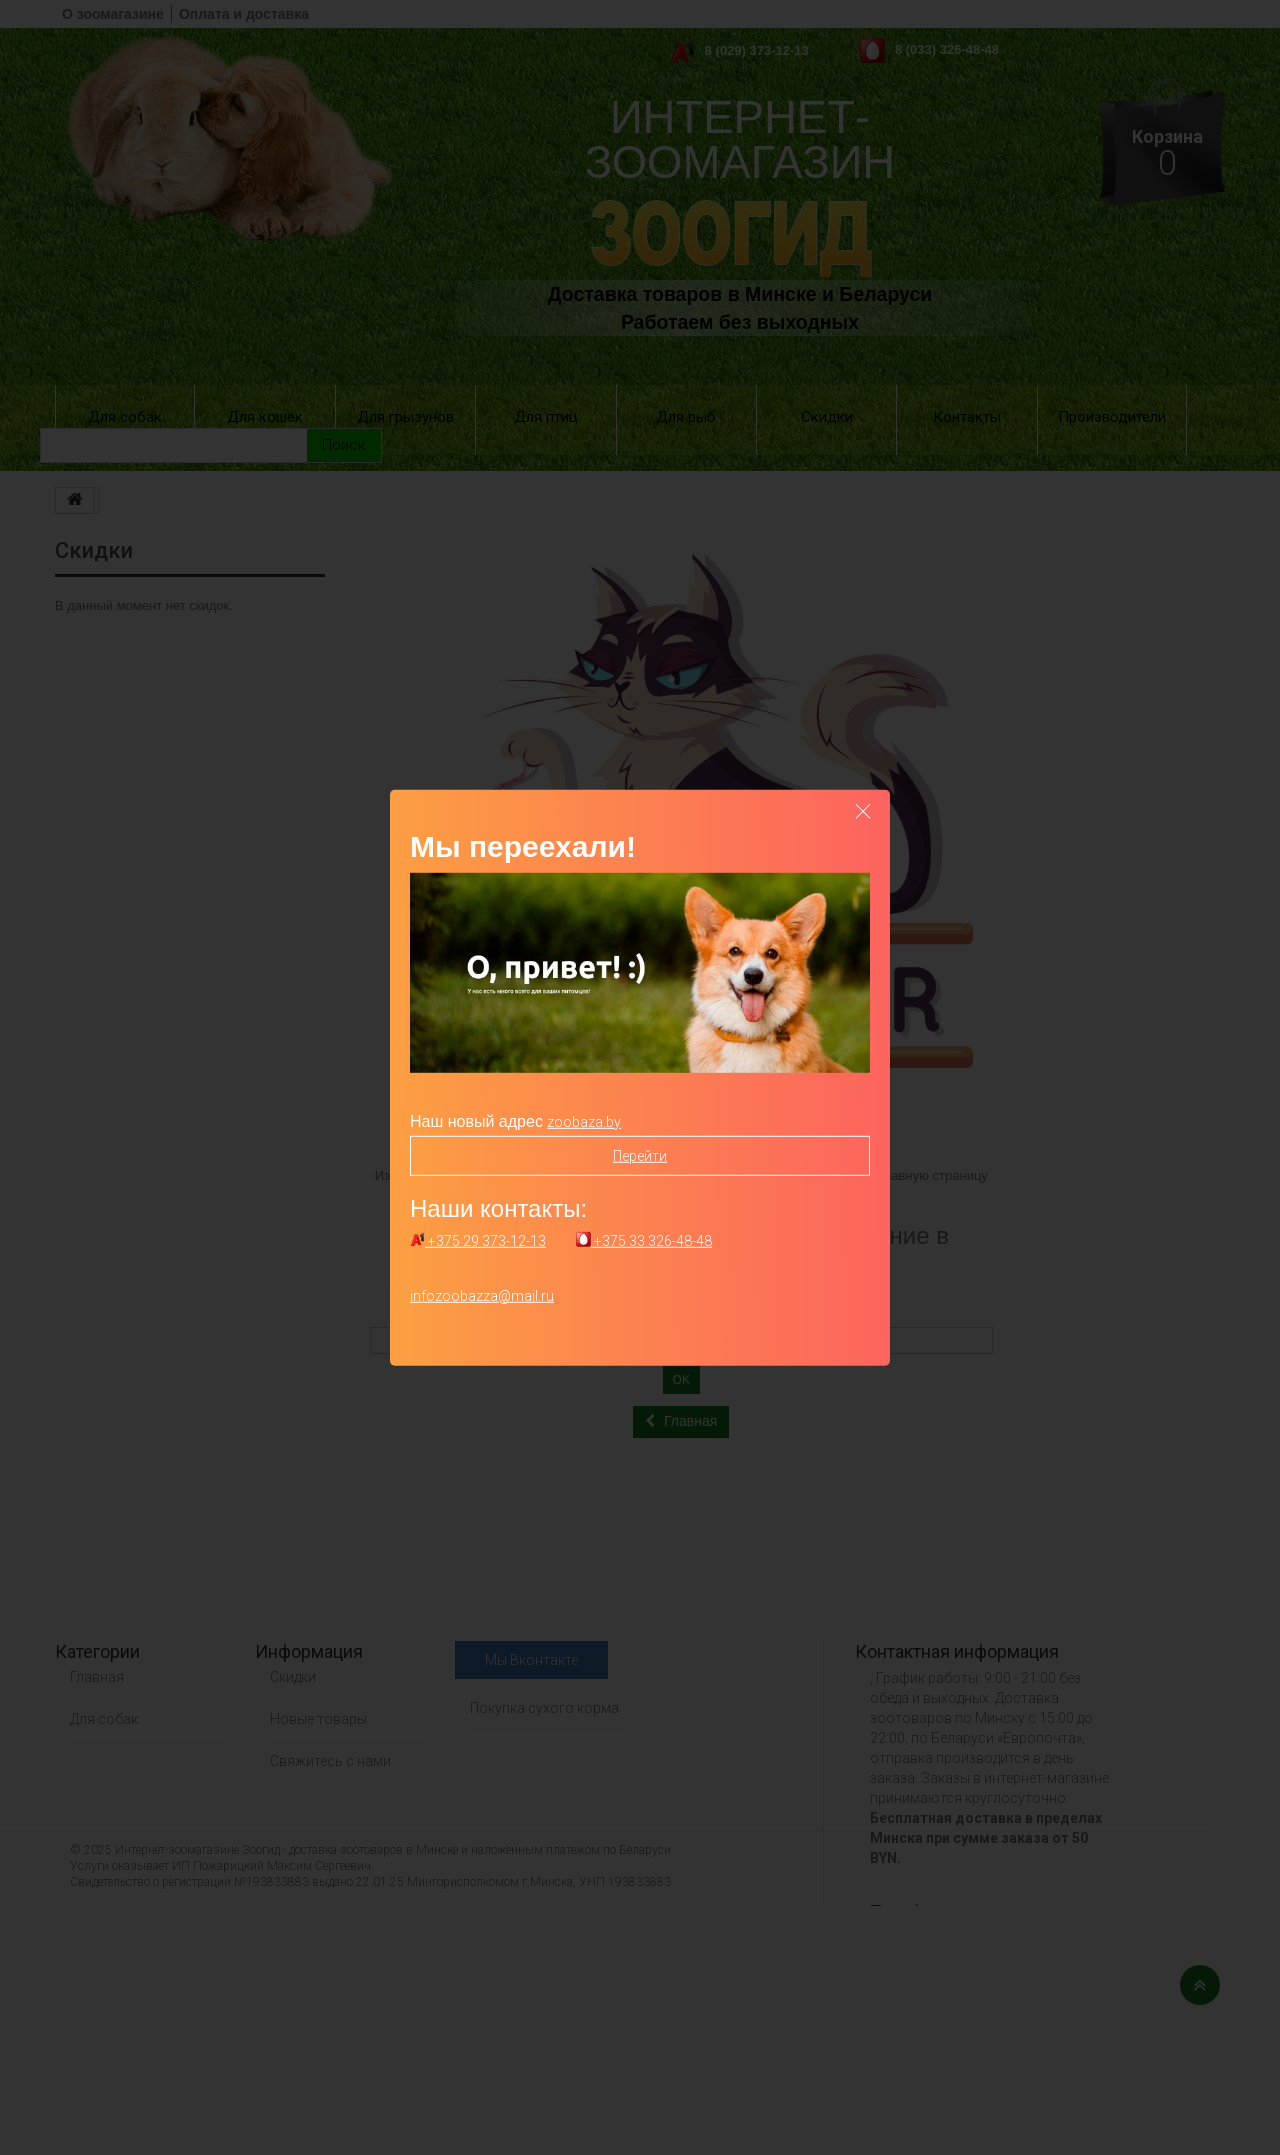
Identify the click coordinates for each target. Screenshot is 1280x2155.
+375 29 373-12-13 (478, 1241)
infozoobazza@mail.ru (482, 1296)
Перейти (640, 1155)
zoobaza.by (584, 1121)
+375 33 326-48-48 (644, 1241)
